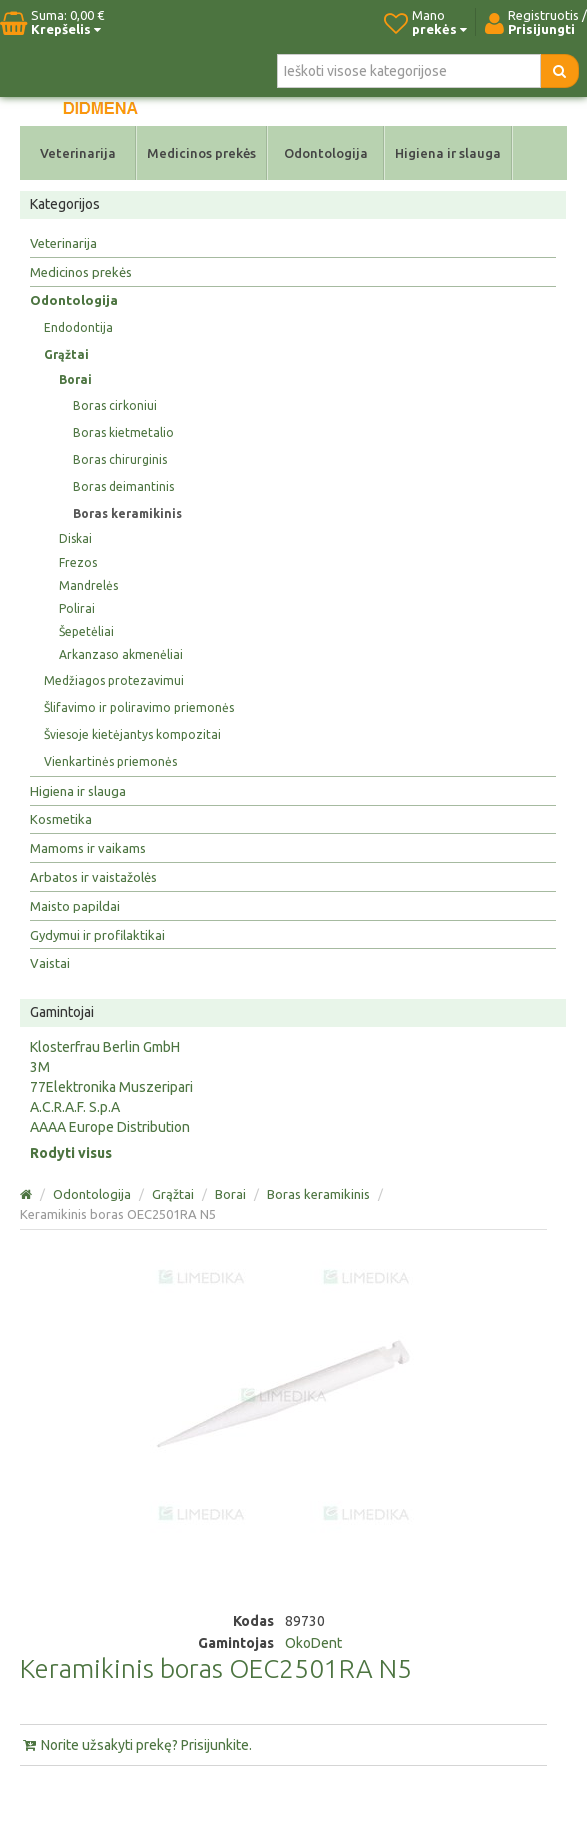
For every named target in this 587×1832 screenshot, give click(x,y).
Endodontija (78, 327)
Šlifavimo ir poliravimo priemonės (139, 707)
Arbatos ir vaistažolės (93, 877)
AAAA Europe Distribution (110, 1127)
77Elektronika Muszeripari (111, 1087)
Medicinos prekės (201, 153)
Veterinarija (78, 153)
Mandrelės (88, 585)
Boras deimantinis (123, 486)
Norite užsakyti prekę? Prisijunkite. (136, 1745)
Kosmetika (61, 819)
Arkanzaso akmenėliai (121, 654)
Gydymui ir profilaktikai (97, 935)
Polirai (77, 608)
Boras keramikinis (127, 513)
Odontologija (326, 153)
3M (40, 1067)
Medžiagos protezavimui (114, 680)
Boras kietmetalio (123, 432)
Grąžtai (66, 354)
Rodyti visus (71, 1153)
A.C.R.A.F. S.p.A (75, 1107)
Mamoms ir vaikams (88, 848)
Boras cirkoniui (115, 405)
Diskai (75, 538)
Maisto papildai (75, 906)
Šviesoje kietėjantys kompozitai (132, 734)
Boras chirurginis (120, 459)
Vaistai (50, 963)
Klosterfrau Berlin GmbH (105, 1047)
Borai (75, 379)
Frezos (78, 562)
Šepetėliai (86, 631)
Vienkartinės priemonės (110, 761)
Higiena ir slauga (448, 153)
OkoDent (313, 1643)
